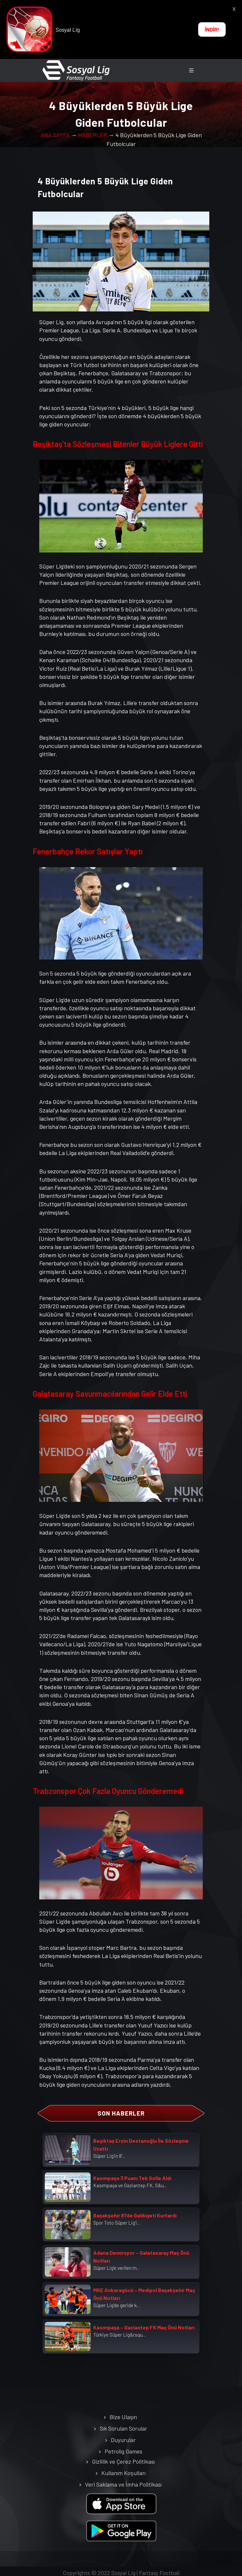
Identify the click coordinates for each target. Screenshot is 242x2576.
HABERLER (92, 135)
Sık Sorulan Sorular (123, 2428)
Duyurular (123, 2439)
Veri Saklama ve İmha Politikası (123, 2484)
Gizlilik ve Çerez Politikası (123, 2461)
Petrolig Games (123, 2451)
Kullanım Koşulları (123, 2472)
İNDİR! (212, 29)
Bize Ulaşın (123, 2416)
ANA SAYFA (55, 135)
